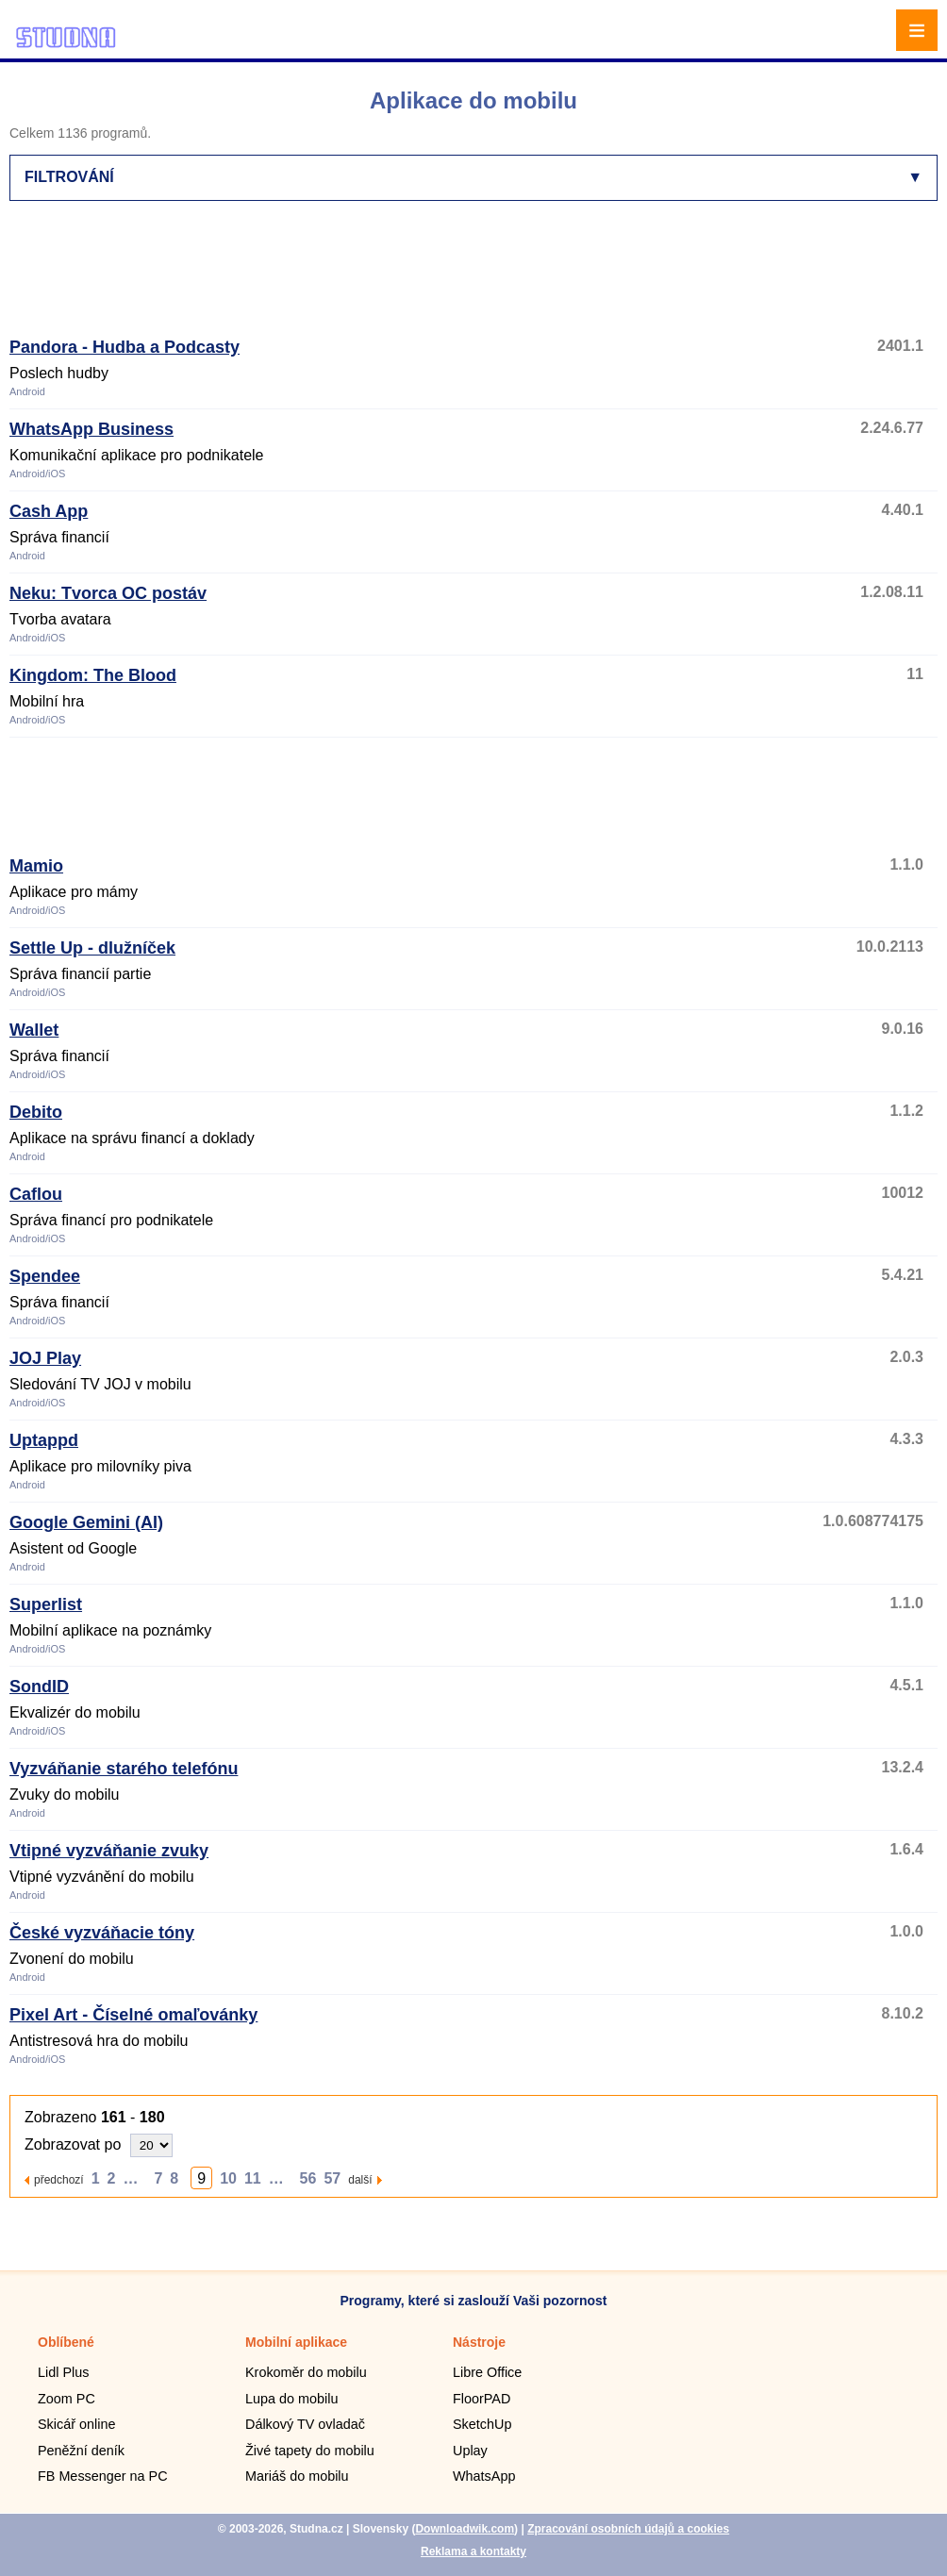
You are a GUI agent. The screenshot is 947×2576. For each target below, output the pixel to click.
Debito (35, 1112)
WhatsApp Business (91, 429)
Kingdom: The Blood (92, 675)
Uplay (470, 2450)
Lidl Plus (63, 2372)
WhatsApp (484, 2476)
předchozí (59, 2179)
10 (228, 2178)
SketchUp (482, 2424)
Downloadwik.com (464, 2528)
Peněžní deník (81, 2450)
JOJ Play (45, 1358)
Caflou (35, 1194)
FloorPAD (481, 2398)
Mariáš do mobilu (297, 2476)
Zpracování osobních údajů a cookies (628, 2528)
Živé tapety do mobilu (309, 2450)
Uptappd (43, 1440)
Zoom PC (66, 2398)
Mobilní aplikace (296, 2342)
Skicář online (76, 2424)
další (360, 2179)
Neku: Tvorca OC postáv (108, 593)
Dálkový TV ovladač (305, 2424)
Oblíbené (66, 2342)
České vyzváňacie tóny (101, 1932)
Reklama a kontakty (473, 2551)
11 (252, 2178)
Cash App (48, 511)
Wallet (33, 1030)
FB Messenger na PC (103, 2476)
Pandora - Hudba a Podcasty (124, 347)
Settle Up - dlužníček (92, 948)
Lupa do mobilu (291, 2398)
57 (332, 2178)
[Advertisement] (382, 277)
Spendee (44, 1276)
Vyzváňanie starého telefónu (123, 1768)
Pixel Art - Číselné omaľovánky (133, 2014)
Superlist (45, 1604)
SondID (39, 1686)
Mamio (36, 865)
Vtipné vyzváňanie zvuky (108, 1850)
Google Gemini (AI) (86, 1522)
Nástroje (479, 2342)
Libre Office (487, 2372)
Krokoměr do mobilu (306, 2372)
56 (308, 2178)
